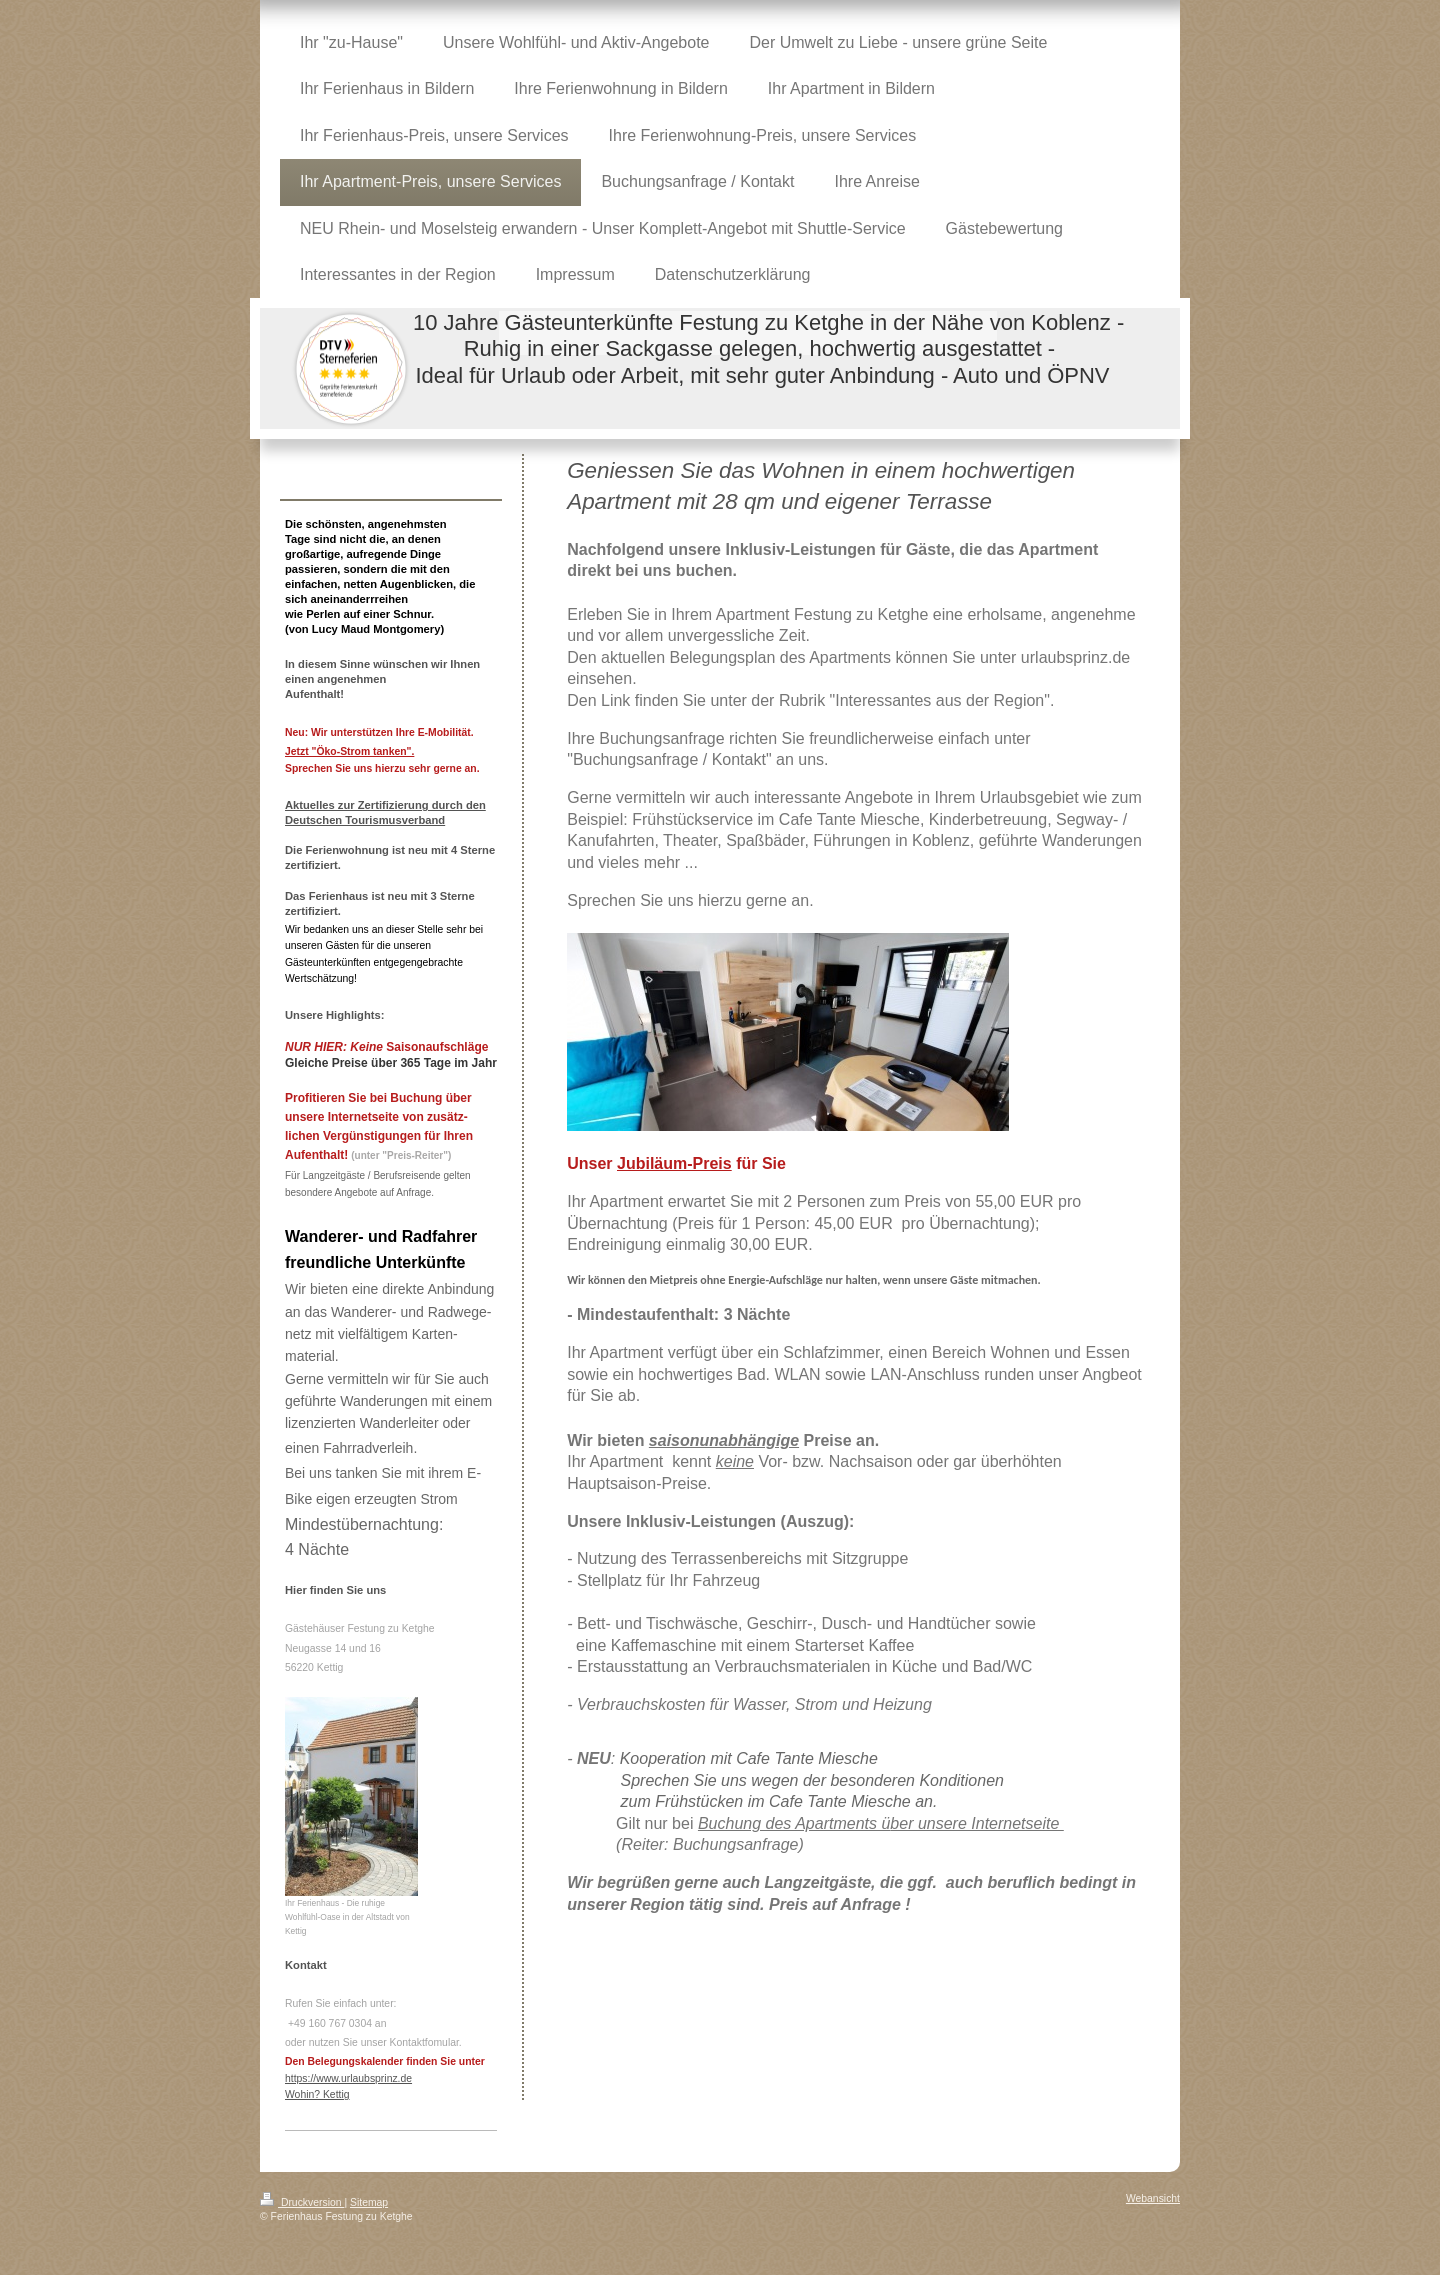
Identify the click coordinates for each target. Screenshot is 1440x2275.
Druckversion (302, 2202)
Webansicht (1153, 2198)
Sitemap (369, 2202)
